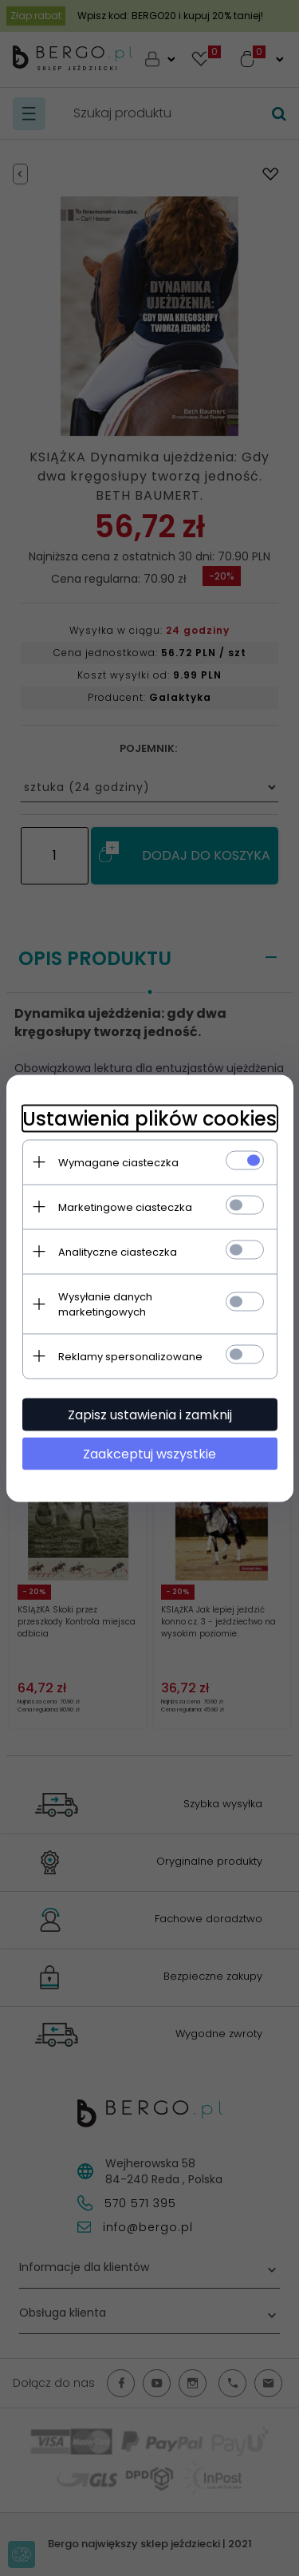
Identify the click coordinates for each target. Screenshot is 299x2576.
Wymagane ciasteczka (118, 1161)
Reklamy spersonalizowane (130, 1355)
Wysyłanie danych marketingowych (105, 1303)
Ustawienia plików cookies (149, 1118)
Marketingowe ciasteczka (125, 1206)
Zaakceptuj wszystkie (149, 1453)
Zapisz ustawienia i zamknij (150, 1414)
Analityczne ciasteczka (117, 1251)
